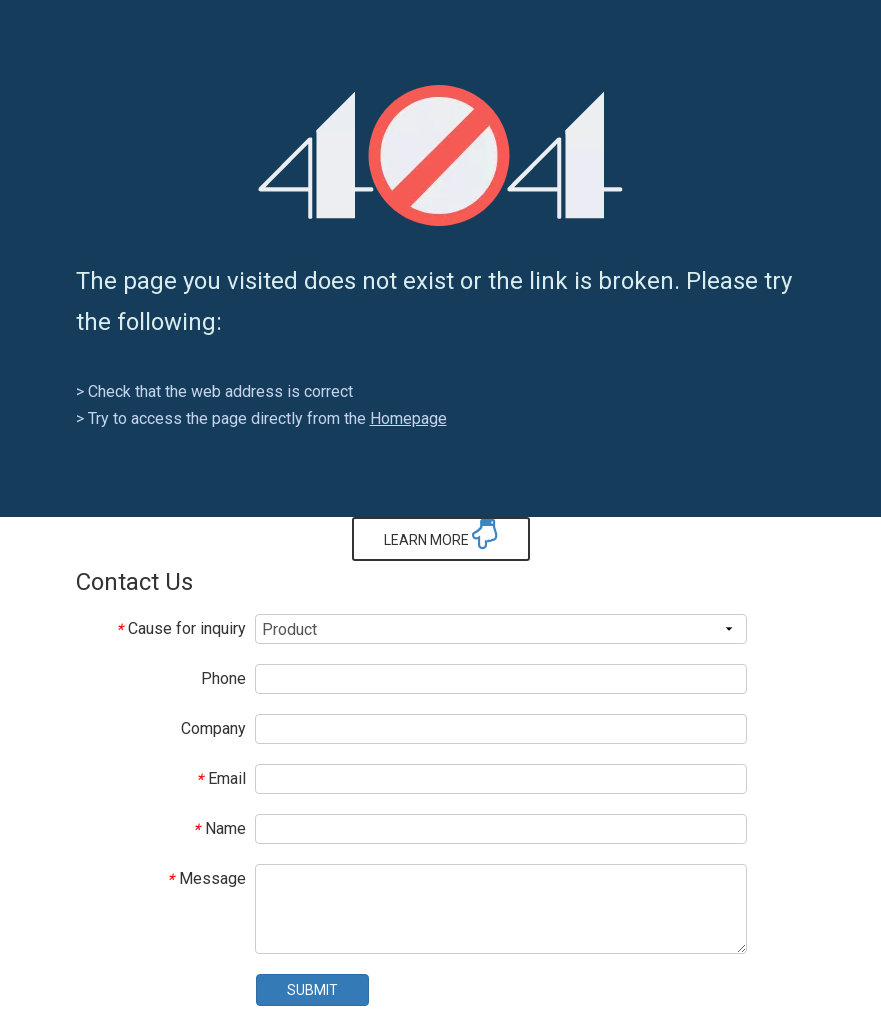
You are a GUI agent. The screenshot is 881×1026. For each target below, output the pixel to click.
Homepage (408, 418)
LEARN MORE (441, 534)
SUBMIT (312, 990)
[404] (440, 155)
